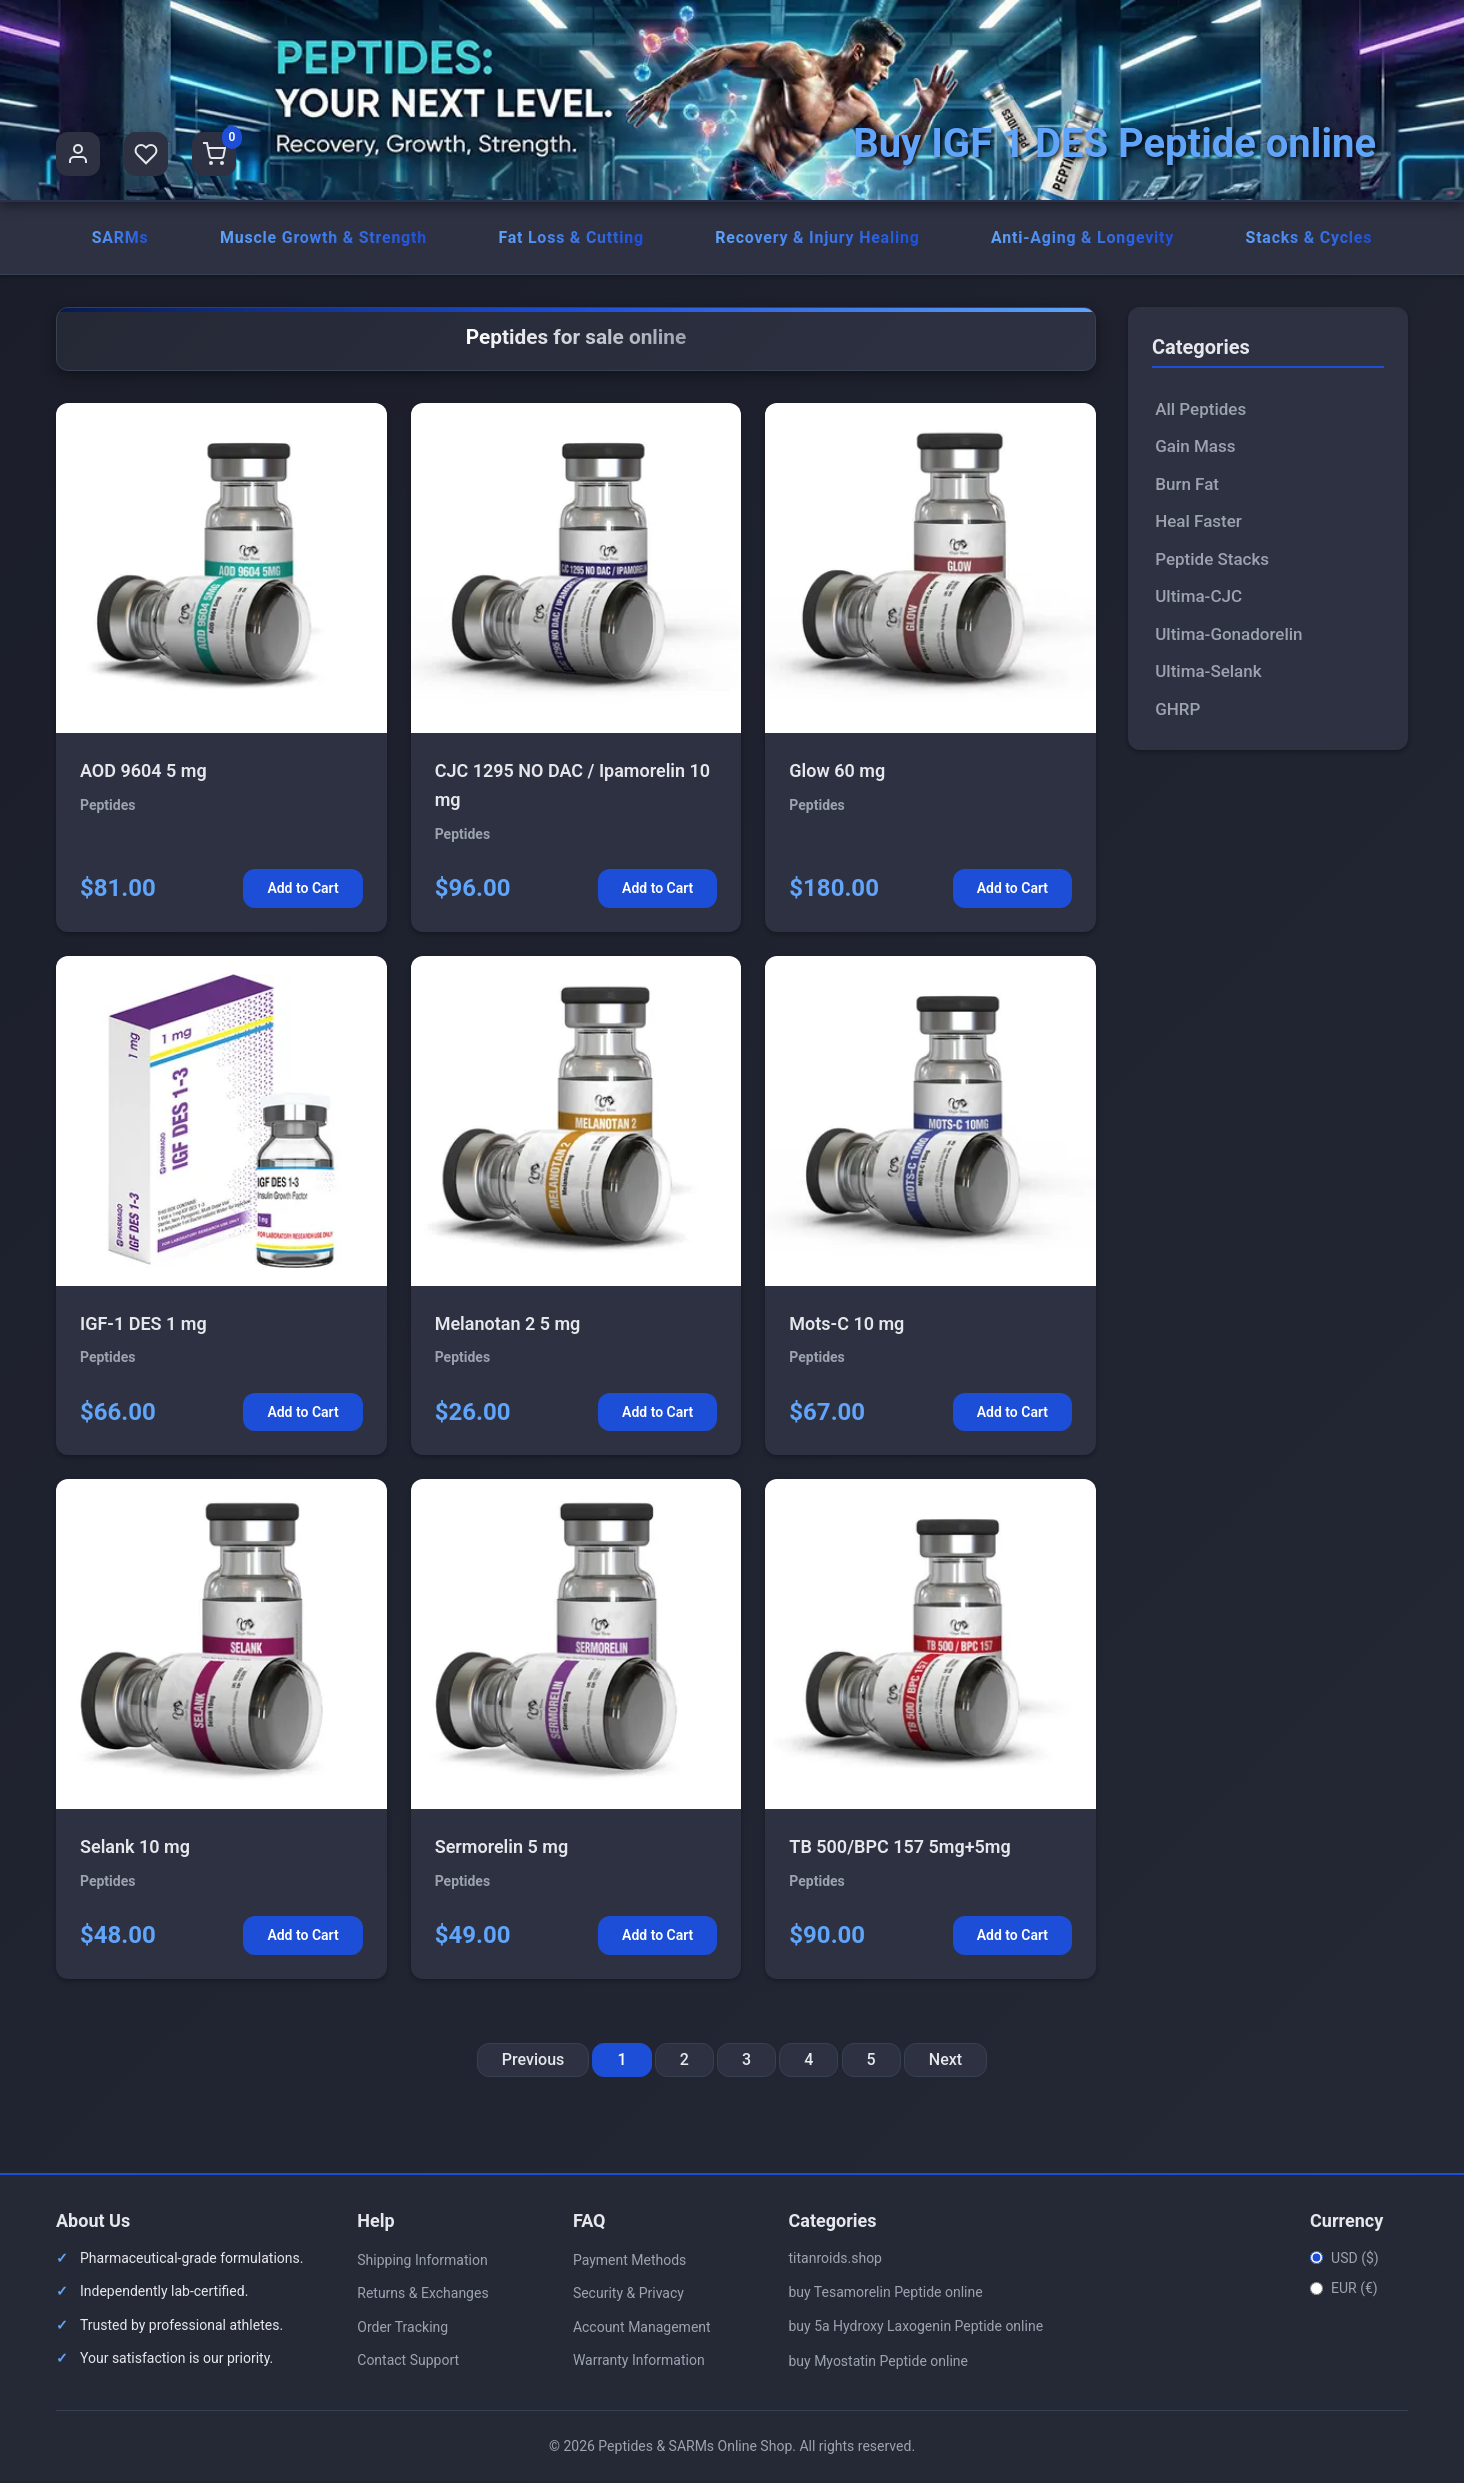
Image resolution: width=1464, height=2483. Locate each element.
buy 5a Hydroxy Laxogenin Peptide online (915, 2328)
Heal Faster (1198, 523)
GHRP (1177, 710)
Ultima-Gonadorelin (1228, 635)
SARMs (119, 238)
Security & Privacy (628, 2295)
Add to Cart (302, 890)
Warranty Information (639, 2362)
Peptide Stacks (1212, 560)
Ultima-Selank (1208, 673)
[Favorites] (146, 154)
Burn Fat (1187, 485)
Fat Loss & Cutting (571, 238)
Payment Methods (629, 2261)
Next (945, 2060)
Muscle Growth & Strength (323, 238)
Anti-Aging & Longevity (1083, 238)
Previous (533, 2060)
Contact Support (408, 2362)
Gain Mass (1195, 448)
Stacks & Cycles (1308, 238)
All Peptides (1200, 410)
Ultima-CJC (1198, 598)
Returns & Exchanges (422, 2295)
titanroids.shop (835, 2259)
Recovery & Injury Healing (817, 238)
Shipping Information (422, 2261)
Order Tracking (402, 2328)
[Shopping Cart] (214, 154)
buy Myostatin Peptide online (878, 2362)
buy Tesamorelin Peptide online (885, 2294)
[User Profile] (78, 154)
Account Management (642, 2328)
